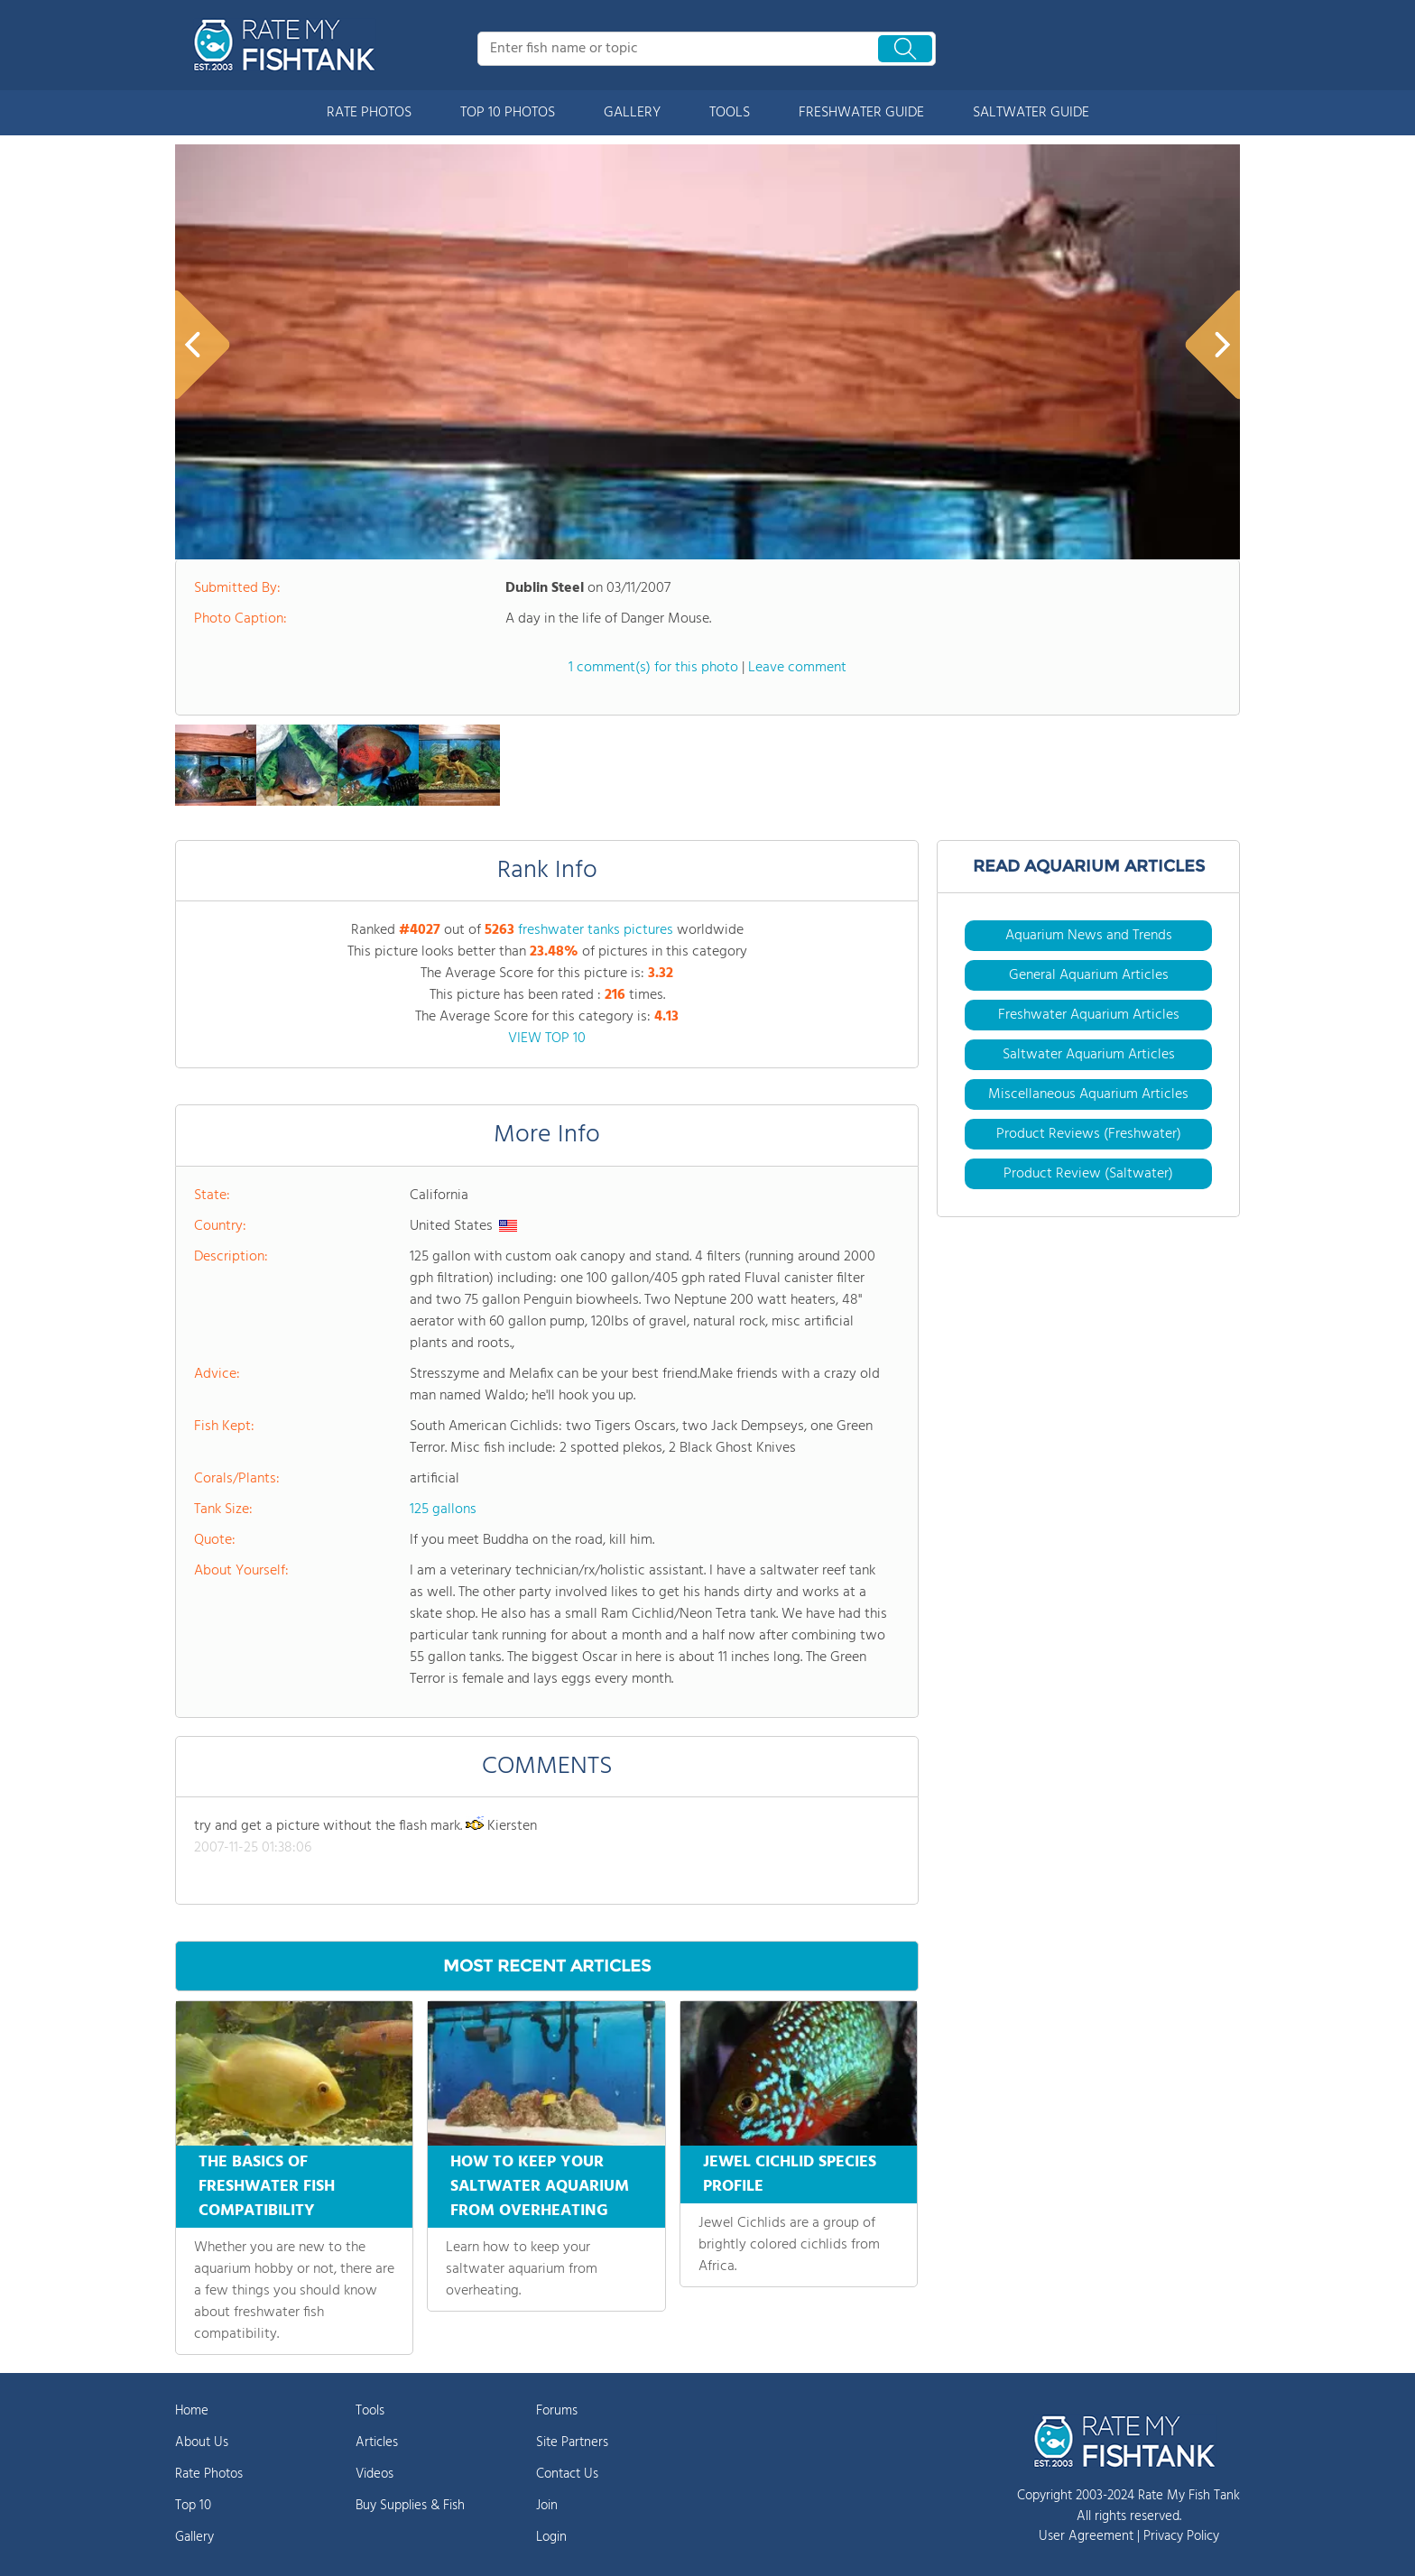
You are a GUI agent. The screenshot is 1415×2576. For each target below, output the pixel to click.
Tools (370, 2411)
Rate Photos (209, 2474)
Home (191, 2411)
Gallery (194, 2537)
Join (547, 2505)
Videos (374, 2474)
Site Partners (572, 2442)
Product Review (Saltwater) (1088, 1174)
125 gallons (443, 1509)
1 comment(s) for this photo (653, 667)
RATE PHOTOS (369, 113)
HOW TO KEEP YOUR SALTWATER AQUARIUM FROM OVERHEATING (539, 2186)
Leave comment (797, 667)
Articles (377, 2442)
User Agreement (1086, 2536)
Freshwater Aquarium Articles (1088, 1015)
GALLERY (632, 113)
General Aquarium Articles (1089, 975)
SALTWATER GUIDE (1031, 113)
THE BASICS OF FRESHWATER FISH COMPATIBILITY (267, 2186)
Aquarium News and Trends (1088, 935)
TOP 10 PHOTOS (507, 113)
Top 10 (193, 2505)
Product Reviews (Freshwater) (1088, 1134)
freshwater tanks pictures (595, 930)
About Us (201, 2442)
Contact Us (567, 2474)
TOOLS (729, 113)
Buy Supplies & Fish (410, 2505)
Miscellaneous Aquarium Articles (1088, 1094)
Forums (557, 2411)
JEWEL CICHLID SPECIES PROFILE (789, 2174)
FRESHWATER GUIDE (861, 113)
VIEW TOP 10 (547, 1038)
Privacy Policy (1181, 2536)
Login (551, 2537)
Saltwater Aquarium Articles (1089, 1054)
